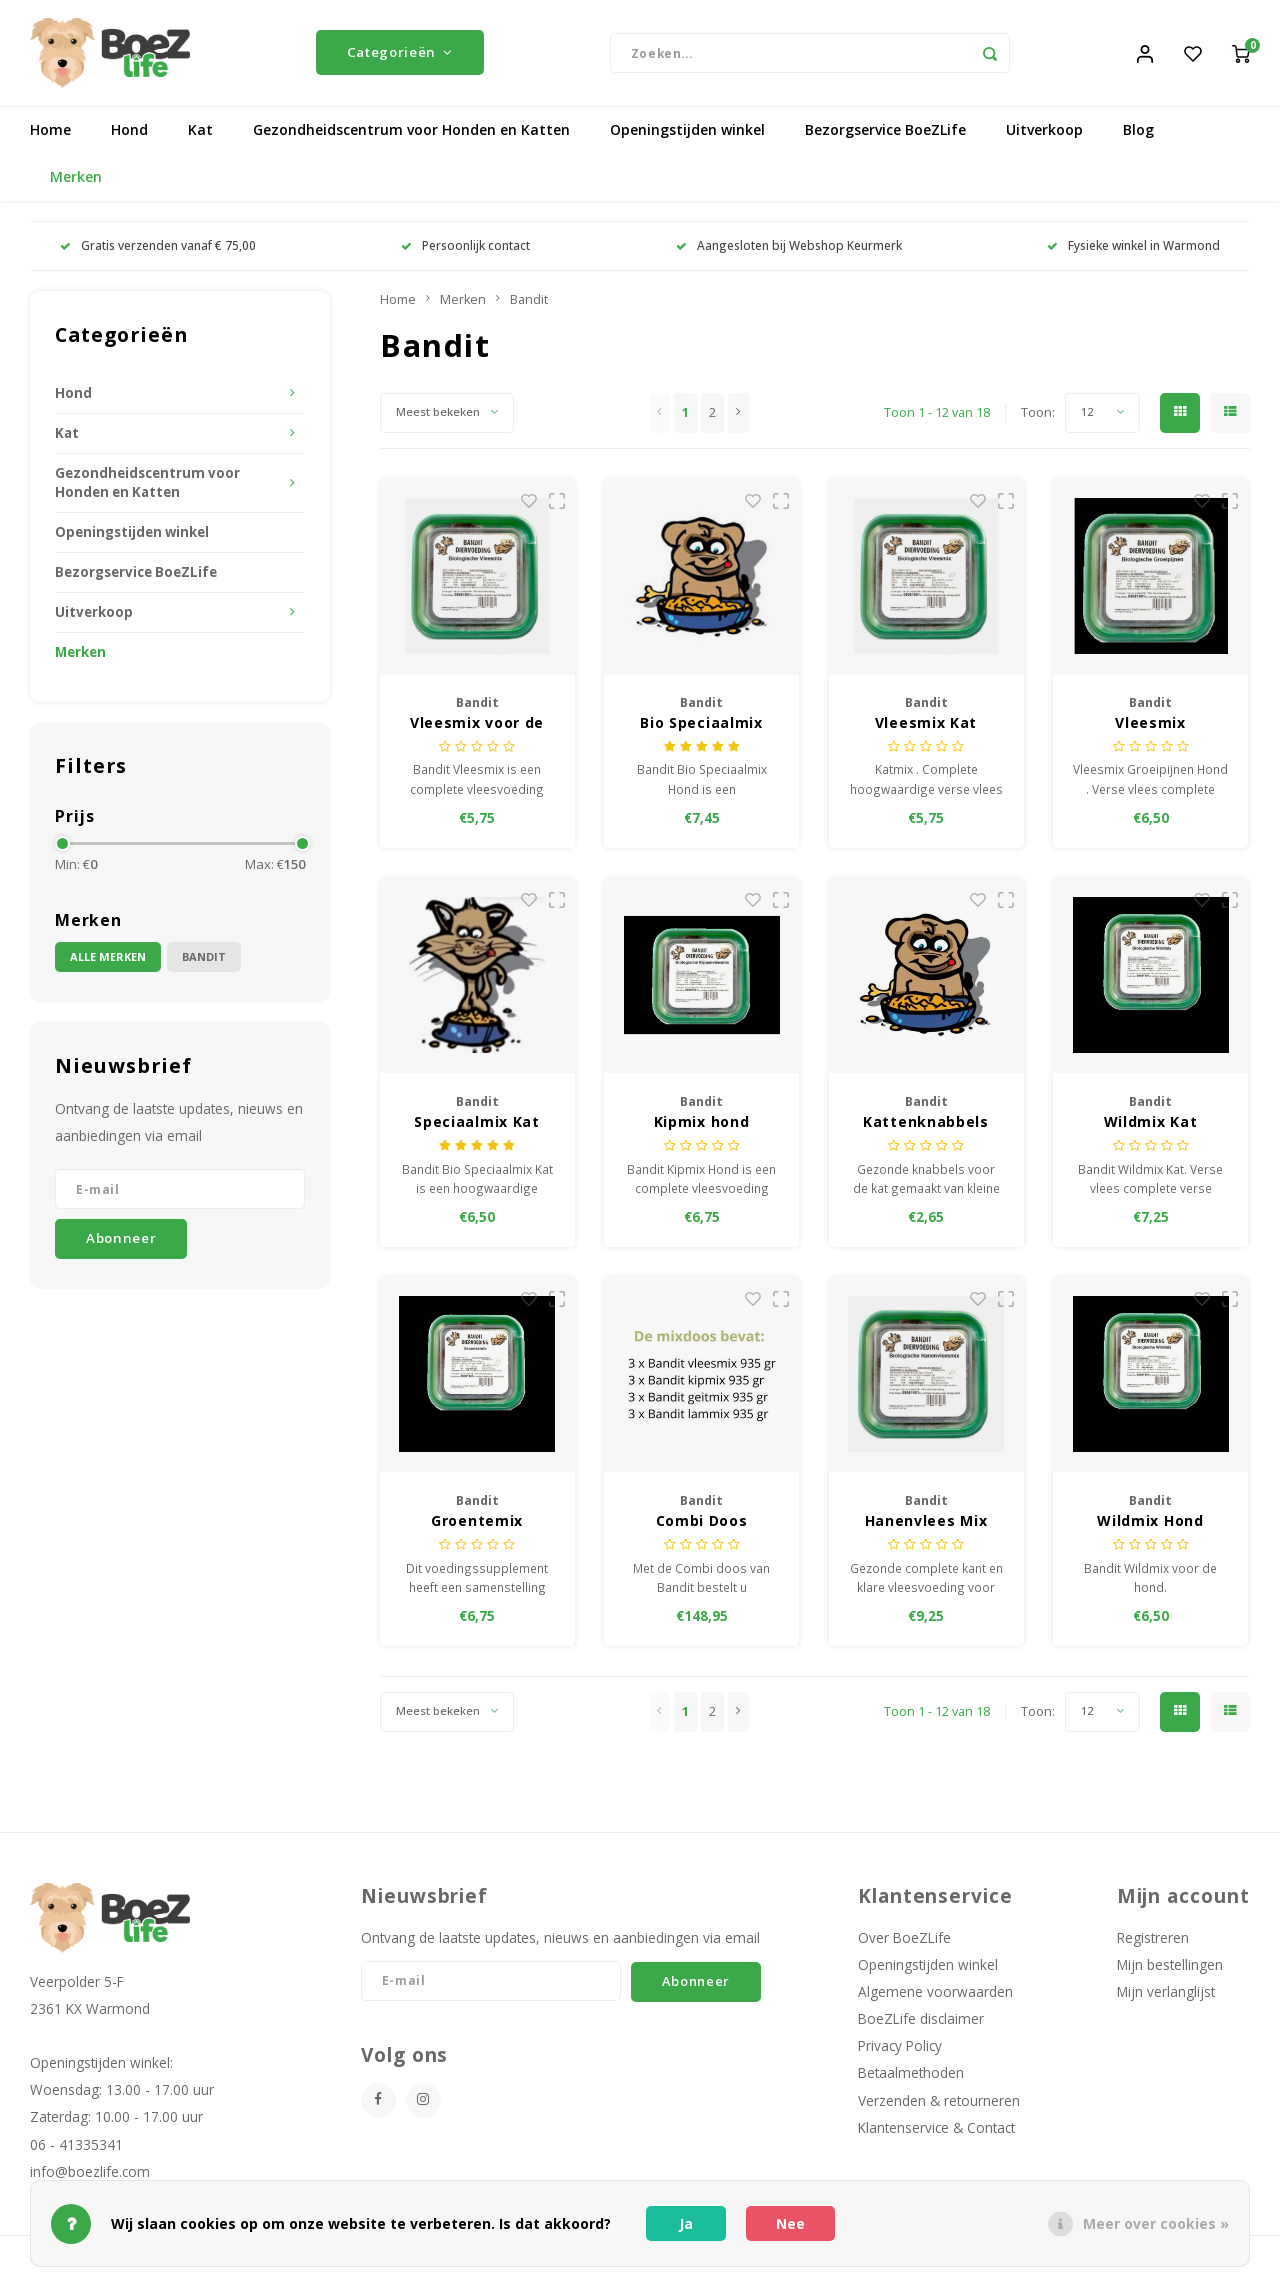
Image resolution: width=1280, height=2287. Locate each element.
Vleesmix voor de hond (477, 727)
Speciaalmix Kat (477, 1125)
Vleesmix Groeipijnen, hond (1151, 727)
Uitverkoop (1044, 134)
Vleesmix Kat (926, 726)
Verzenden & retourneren (939, 2104)
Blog (1138, 134)
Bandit (204, 960)
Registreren (1153, 1941)
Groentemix (477, 1524)
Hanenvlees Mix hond (926, 1525)
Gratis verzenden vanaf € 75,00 (158, 250)
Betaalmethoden (911, 2077)
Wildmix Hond (1150, 1524)
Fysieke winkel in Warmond (1133, 250)
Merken (76, 181)
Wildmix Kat (1151, 1125)
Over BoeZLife (904, 1941)
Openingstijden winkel (687, 134)
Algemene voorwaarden (935, 1995)
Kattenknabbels (926, 1125)
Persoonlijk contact (465, 250)
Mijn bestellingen (1170, 1968)
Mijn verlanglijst (1166, 1995)
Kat (200, 134)
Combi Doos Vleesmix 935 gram (702, 1525)
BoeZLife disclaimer (921, 2022)
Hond (129, 134)
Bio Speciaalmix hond (701, 727)
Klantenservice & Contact (936, 2131)
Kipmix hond (702, 1125)
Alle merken (108, 960)
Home (50, 134)
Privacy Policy (900, 2050)
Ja (686, 2223)
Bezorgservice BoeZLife (885, 134)
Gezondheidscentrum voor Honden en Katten (411, 134)
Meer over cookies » (1156, 2223)
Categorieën (400, 55)
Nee (790, 2223)
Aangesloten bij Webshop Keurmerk (789, 250)
